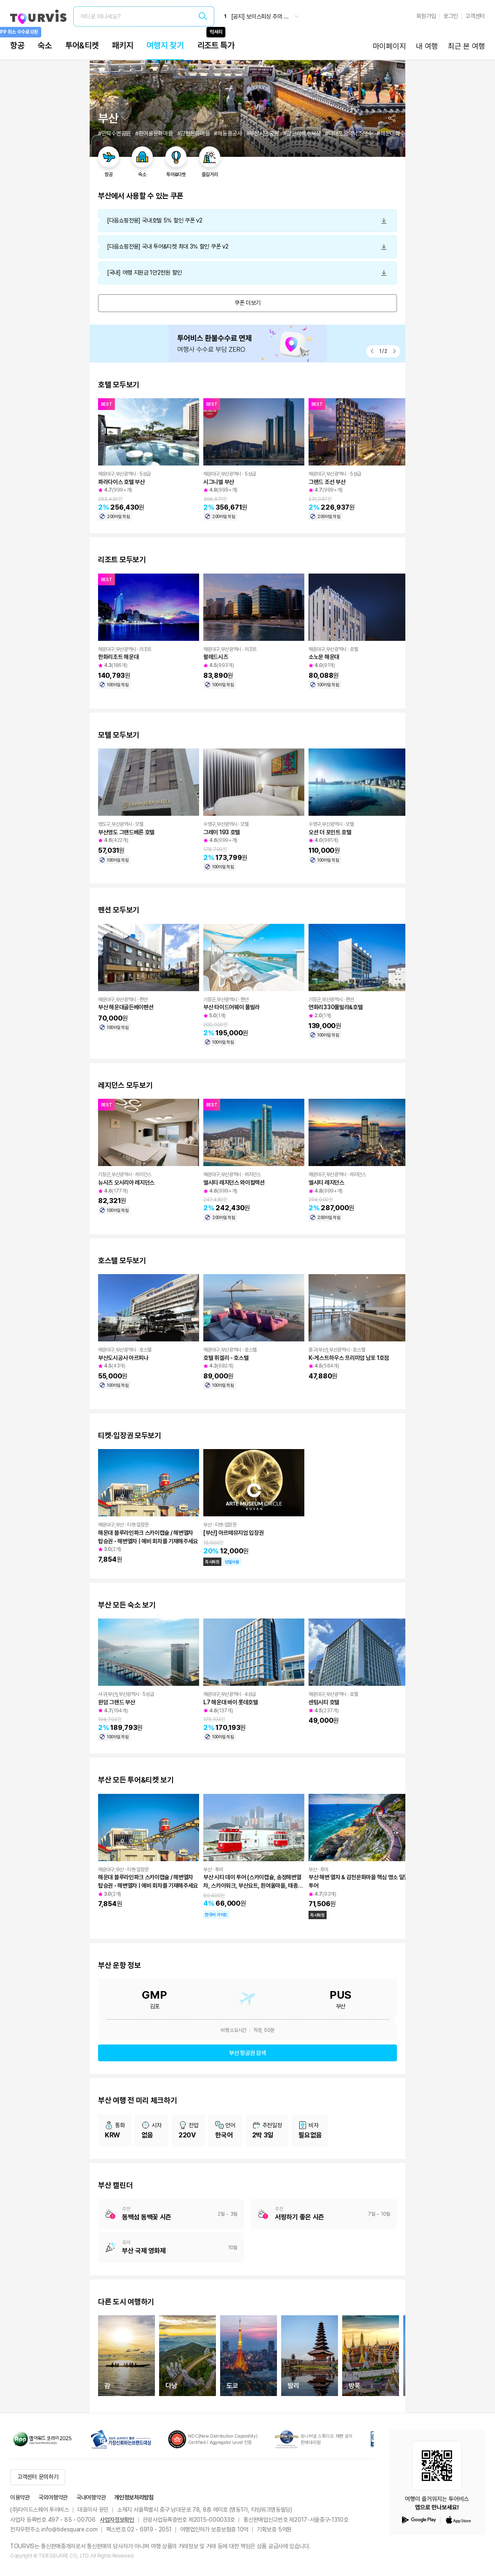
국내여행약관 (91, 2497)
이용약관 (20, 2497)
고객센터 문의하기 (37, 2476)
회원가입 (426, 16)
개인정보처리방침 (134, 2497)
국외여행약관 (53, 2497)
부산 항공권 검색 (247, 2053)
